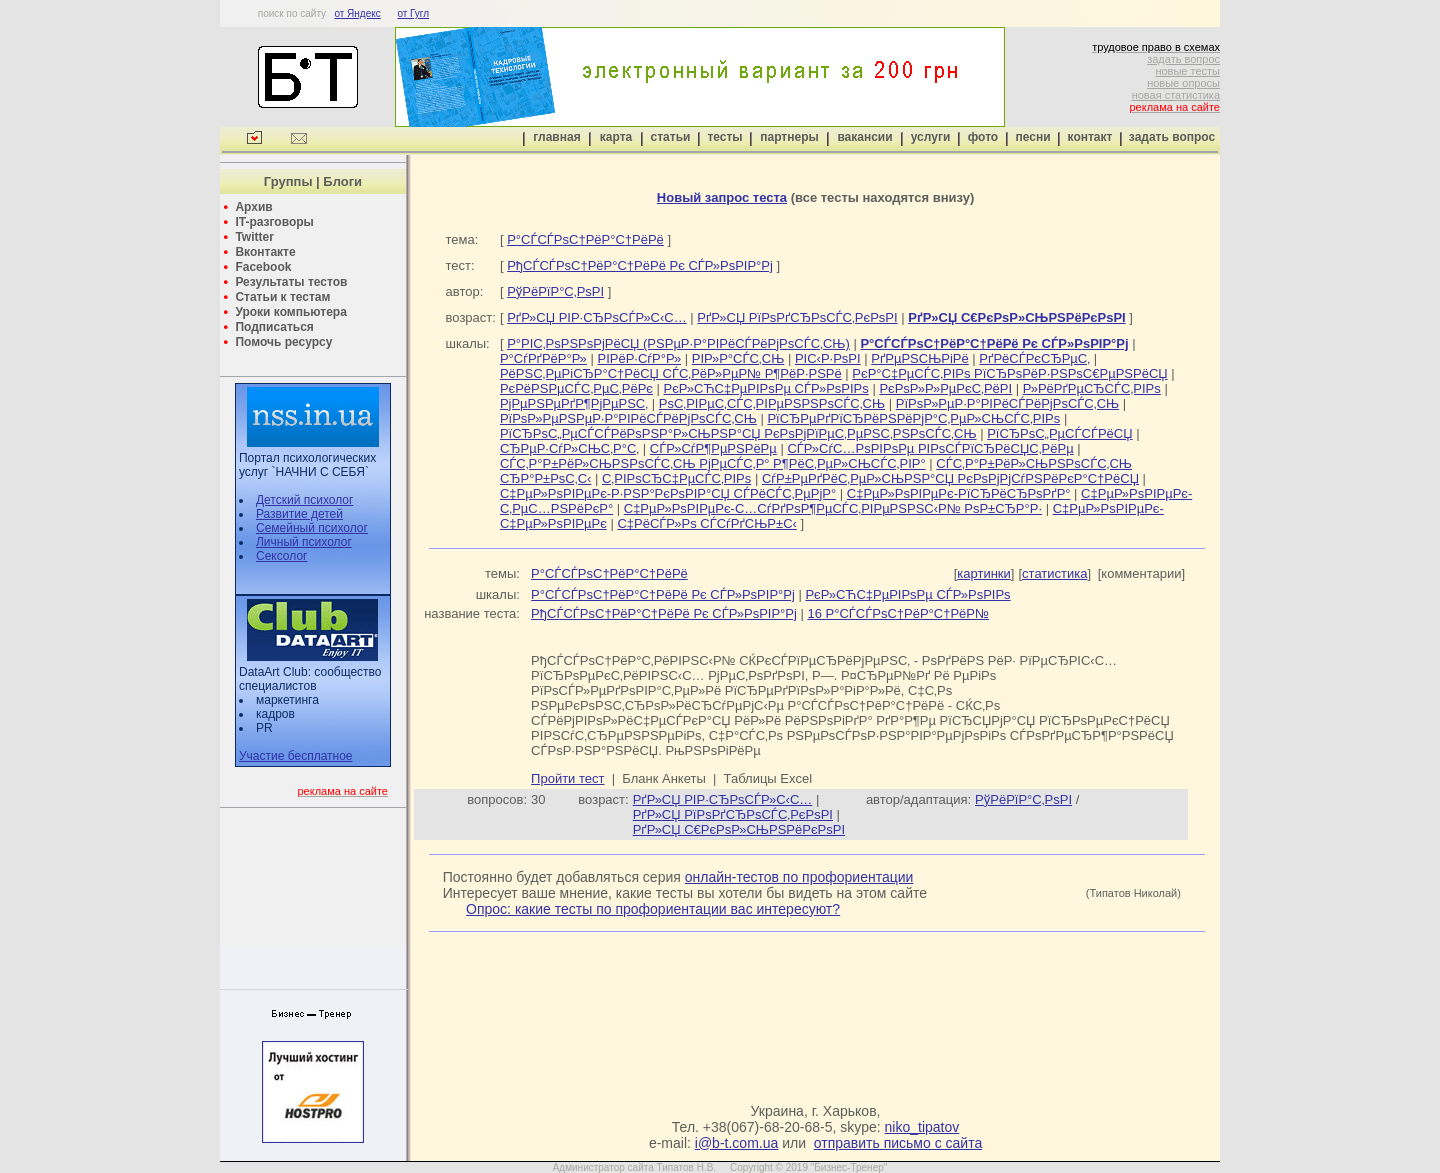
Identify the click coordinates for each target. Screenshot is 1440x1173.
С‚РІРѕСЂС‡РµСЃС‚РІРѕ (676, 478)
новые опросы (1183, 83)
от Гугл (413, 13)
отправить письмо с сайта (898, 1143)
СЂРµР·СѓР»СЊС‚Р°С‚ (569, 448)
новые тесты (1187, 71)
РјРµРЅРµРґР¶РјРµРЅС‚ (574, 403)
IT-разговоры (274, 222)
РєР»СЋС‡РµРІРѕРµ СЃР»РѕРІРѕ (766, 388)
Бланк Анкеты (663, 778)
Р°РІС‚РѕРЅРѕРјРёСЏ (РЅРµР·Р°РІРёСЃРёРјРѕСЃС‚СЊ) (678, 343)
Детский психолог (304, 500)
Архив (253, 207)
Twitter (254, 237)
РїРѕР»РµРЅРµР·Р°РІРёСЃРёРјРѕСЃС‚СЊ (628, 418)
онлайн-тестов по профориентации (799, 877)
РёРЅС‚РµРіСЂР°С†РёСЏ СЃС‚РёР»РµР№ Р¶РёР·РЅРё (671, 373)
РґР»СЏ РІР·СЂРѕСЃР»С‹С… (597, 317)
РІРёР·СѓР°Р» (639, 358)
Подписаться (274, 327)
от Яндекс (357, 13)
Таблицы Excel (768, 778)
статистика (1054, 573)
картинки (984, 573)
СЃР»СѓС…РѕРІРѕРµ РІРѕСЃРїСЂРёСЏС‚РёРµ (930, 448)
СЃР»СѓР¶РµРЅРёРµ (713, 448)
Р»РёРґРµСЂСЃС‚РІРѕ (1092, 388)
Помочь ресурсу (283, 342)
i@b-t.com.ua (736, 1143)
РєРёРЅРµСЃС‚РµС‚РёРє (576, 388)
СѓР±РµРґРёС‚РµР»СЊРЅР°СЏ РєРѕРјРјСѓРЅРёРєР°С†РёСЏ (950, 478)
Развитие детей (299, 514)
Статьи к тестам (282, 297)
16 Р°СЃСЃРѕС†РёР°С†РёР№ (898, 613)
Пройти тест (567, 778)
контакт (1090, 137)
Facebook (263, 267)
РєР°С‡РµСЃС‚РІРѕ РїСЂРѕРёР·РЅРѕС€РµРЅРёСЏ (1009, 373)
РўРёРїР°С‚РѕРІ (555, 291)
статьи (671, 137)
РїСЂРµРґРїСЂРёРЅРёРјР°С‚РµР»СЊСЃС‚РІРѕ (913, 418)
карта (616, 137)
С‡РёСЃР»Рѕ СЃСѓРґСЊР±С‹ (707, 523)
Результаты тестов (291, 282)
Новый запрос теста (722, 197)
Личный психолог (304, 542)
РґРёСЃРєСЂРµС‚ (1034, 358)
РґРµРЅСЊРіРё (920, 358)
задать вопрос (1183, 59)
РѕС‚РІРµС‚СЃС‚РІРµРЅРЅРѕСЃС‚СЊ (772, 403)
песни (1032, 137)
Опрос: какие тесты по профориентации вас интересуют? (653, 909)
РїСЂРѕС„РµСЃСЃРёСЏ (1059, 433)
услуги (931, 137)
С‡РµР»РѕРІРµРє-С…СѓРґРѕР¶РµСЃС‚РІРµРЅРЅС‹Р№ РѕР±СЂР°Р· (833, 508)
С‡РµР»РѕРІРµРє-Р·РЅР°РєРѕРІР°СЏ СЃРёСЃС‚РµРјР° (668, 493)
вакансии (864, 137)
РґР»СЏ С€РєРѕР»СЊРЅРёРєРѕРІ (739, 829)
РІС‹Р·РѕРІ (828, 358)
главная (556, 137)
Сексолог (281, 556)
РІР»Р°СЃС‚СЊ (738, 358)
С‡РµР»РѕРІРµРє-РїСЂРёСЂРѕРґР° (959, 493)
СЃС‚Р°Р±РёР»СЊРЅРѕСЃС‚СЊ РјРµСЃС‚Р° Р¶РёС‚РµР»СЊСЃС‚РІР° (713, 463)
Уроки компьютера (290, 312)
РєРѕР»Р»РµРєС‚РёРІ (945, 388)
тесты (724, 137)
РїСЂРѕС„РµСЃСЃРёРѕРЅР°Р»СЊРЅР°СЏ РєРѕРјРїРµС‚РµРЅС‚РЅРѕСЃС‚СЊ (738, 433)
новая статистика (1176, 95)
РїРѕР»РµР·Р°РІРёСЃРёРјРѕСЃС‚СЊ (1007, 403)
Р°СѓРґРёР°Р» (543, 358)
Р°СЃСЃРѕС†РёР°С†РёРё (585, 239)
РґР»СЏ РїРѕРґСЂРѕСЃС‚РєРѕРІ (797, 317)
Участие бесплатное (296, 756)
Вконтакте (265, 252)
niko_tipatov (922, 1127)
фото (983, 137)
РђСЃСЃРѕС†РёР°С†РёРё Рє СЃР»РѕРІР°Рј (640, 265)
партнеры (789, 137)
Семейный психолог (312, 528)
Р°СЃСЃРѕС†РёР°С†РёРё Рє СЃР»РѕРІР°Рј (663, 594)
